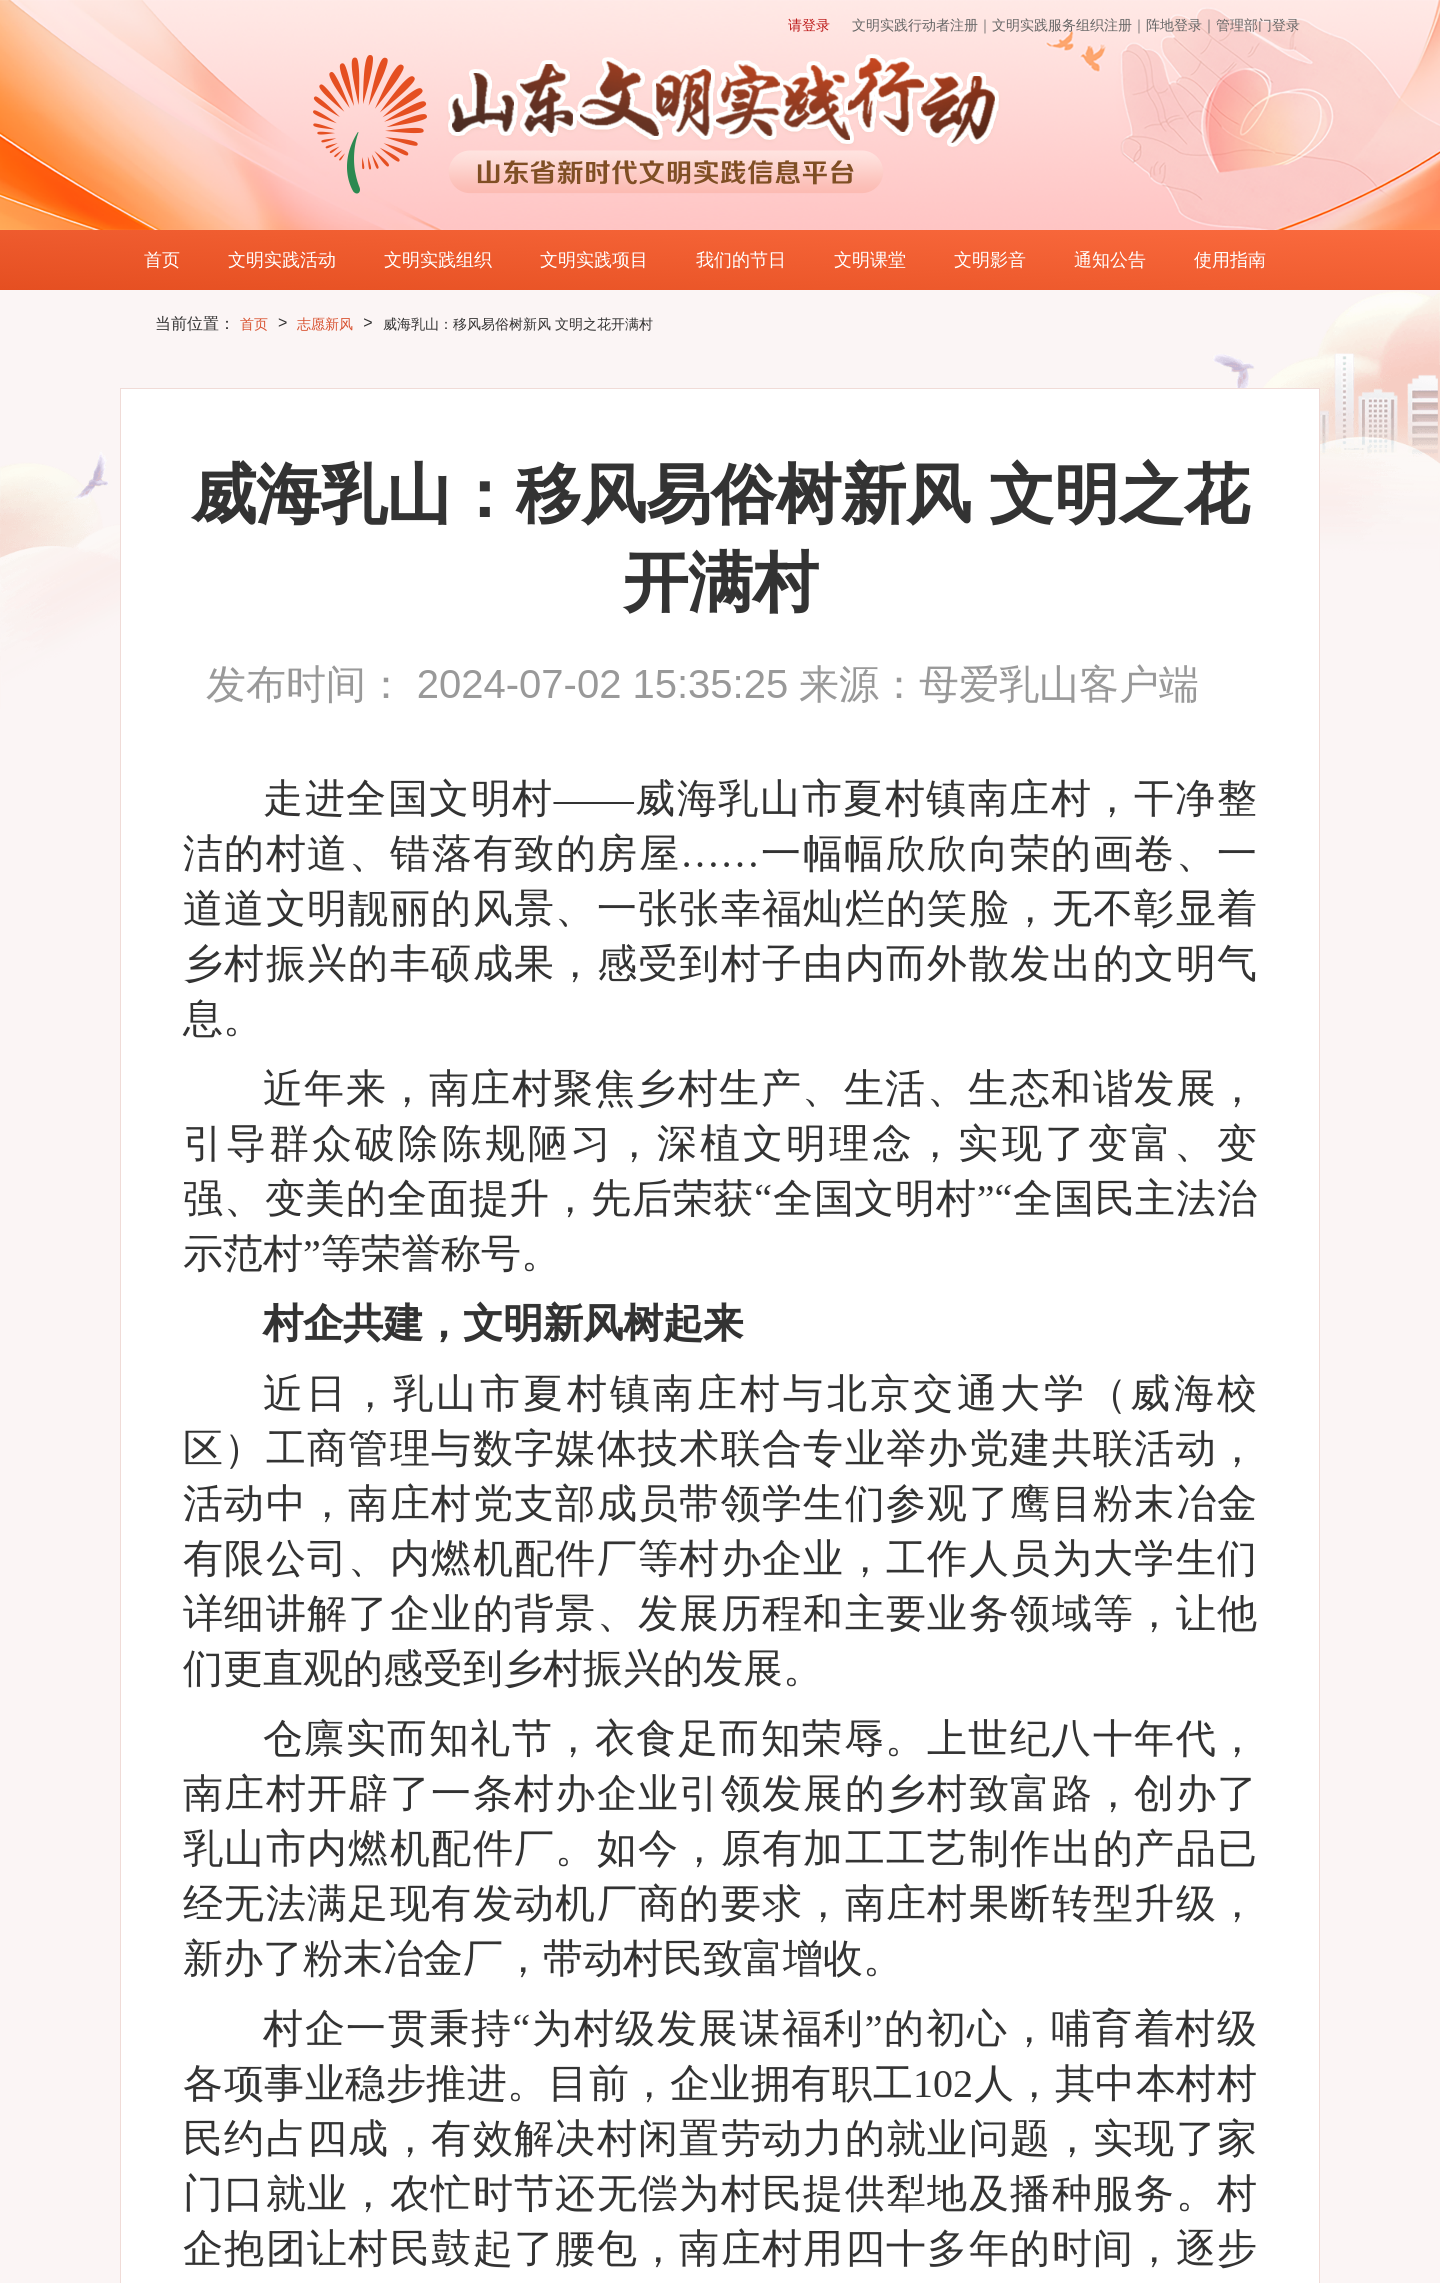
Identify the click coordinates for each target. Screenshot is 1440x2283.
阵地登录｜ (1181, 25)
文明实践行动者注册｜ (922, 25)
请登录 (809, 25)
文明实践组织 (438, 260)
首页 (162, 260)
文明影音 (990, 260)
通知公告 (1110, 260)
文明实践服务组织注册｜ (1069, 25)
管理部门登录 (1258, 25)
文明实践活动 (282, 260)
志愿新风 (325, 324)
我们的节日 (741, 260)
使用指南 (1230, 260)
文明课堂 (870, 260)
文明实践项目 (594, 260)
